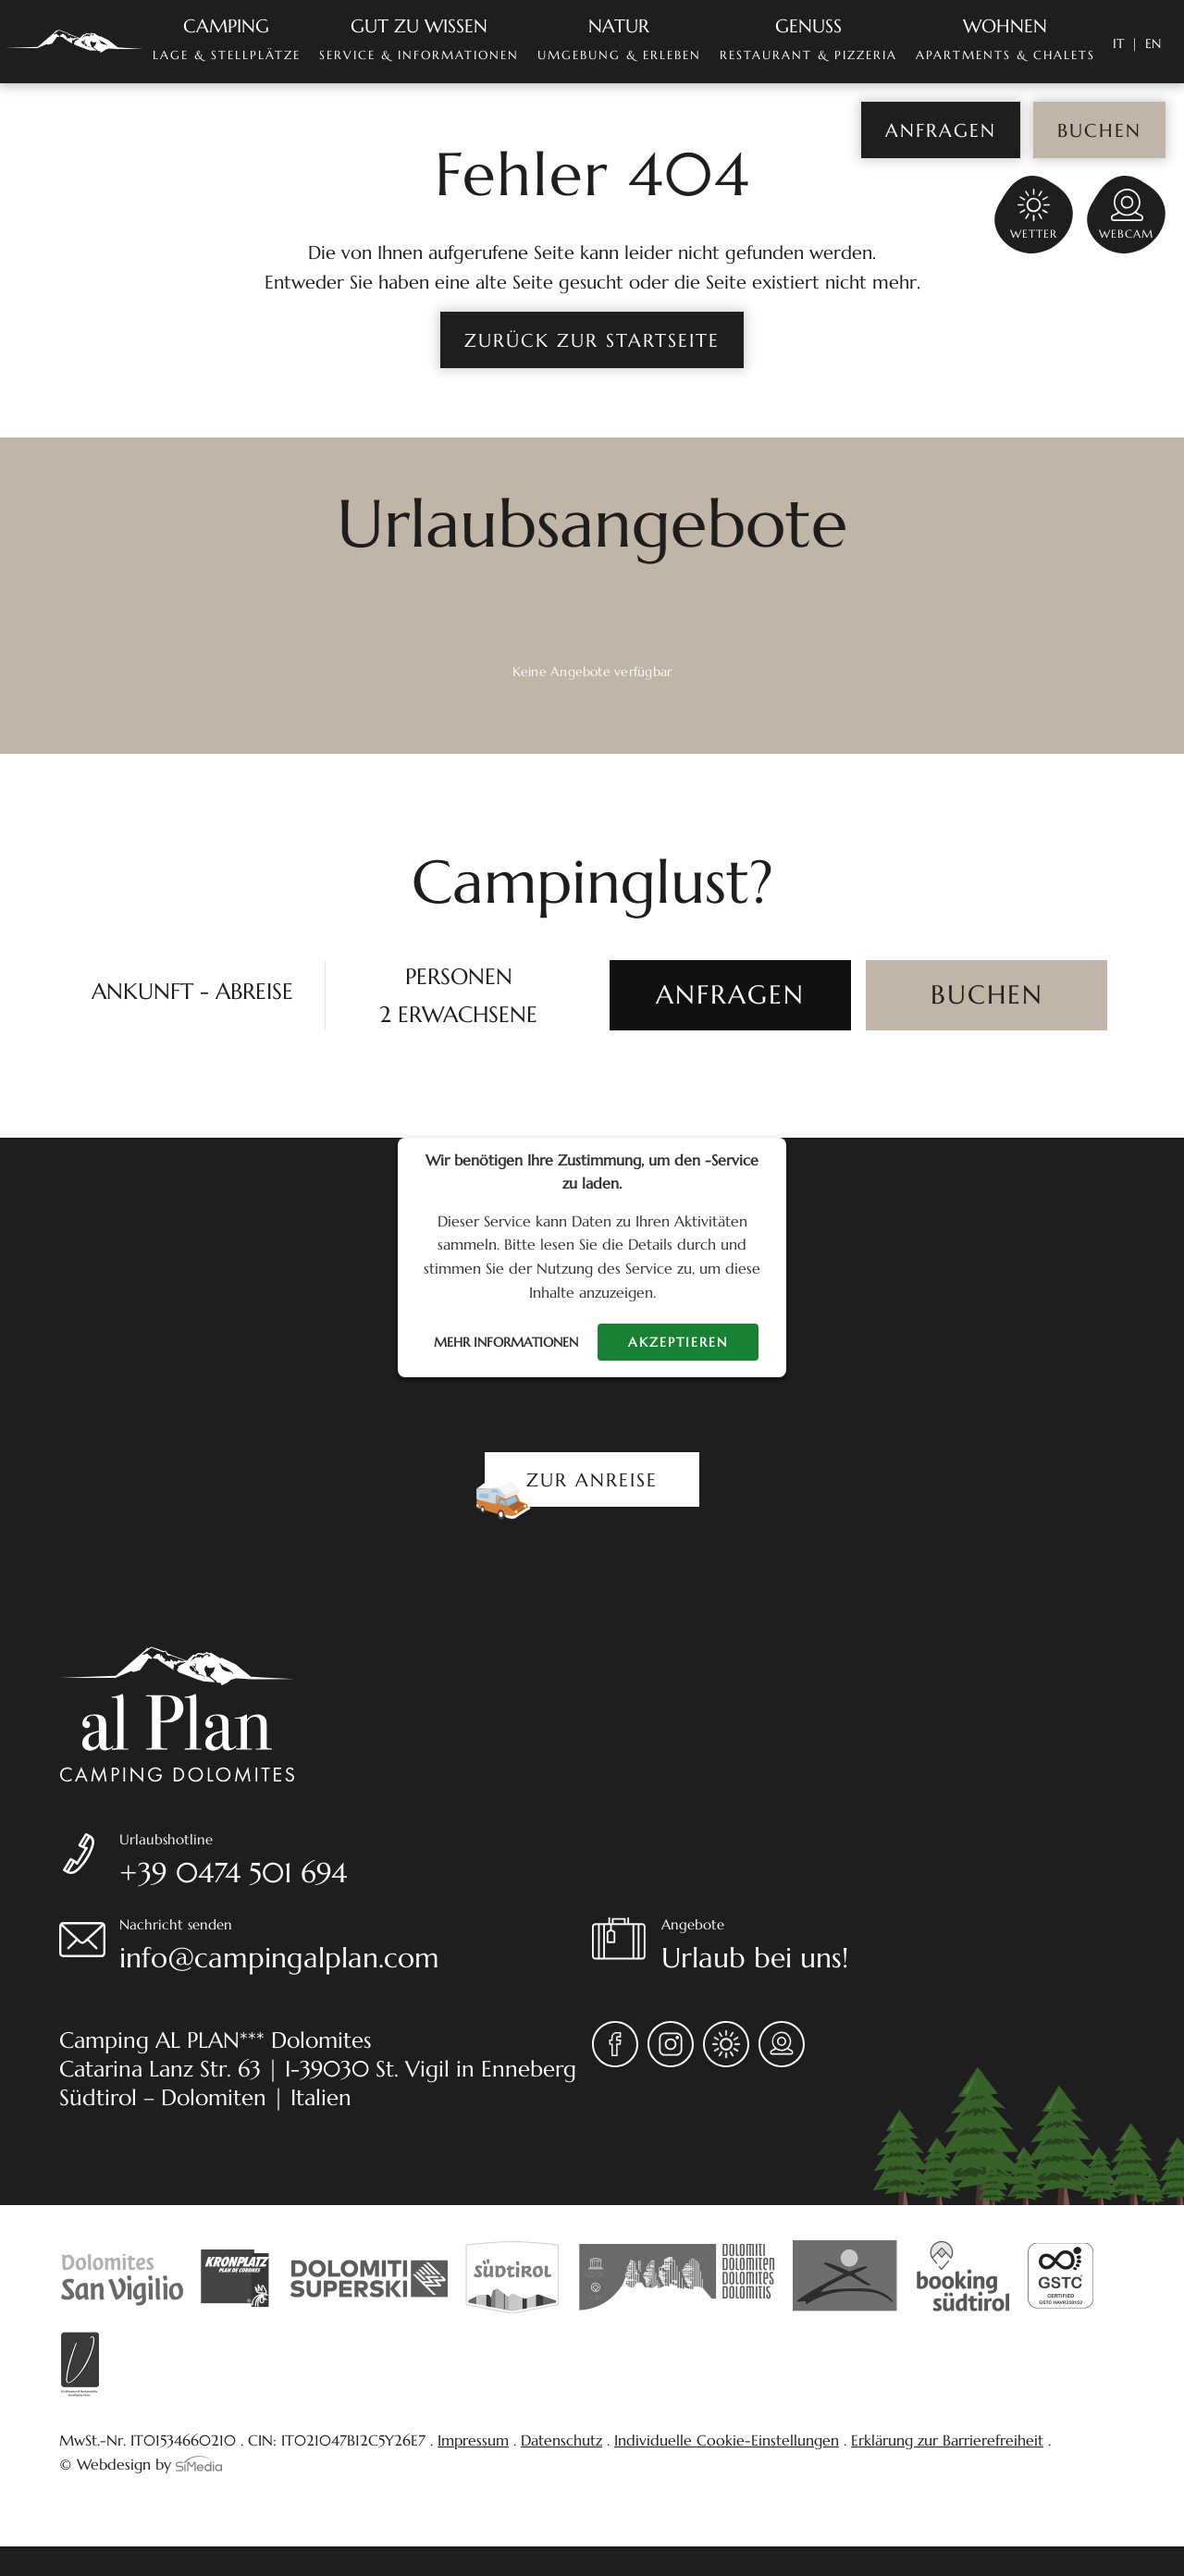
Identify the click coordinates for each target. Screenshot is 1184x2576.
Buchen (1099, 130)
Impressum (473, 2440)
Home (74, 42)
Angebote (893, 1948)
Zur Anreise (592, 1480)
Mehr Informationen (506, 1342)
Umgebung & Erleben (619, 39)
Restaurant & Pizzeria (808, 39)
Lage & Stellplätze (227, 39)
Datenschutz (561, 2440)
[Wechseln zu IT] (1125, 43)
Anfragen (940, 130)
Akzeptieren (678, 1342)
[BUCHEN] (986, 995)
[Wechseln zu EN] (1153, 43)
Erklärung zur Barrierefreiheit (947, 2440)
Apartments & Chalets (1005, 39)
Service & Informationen (419, 39)
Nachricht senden (355, 1948)
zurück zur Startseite (592, 340)
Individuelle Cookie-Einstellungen (726, 2440)
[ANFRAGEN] (730, 995)
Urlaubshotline (355, 1862)
